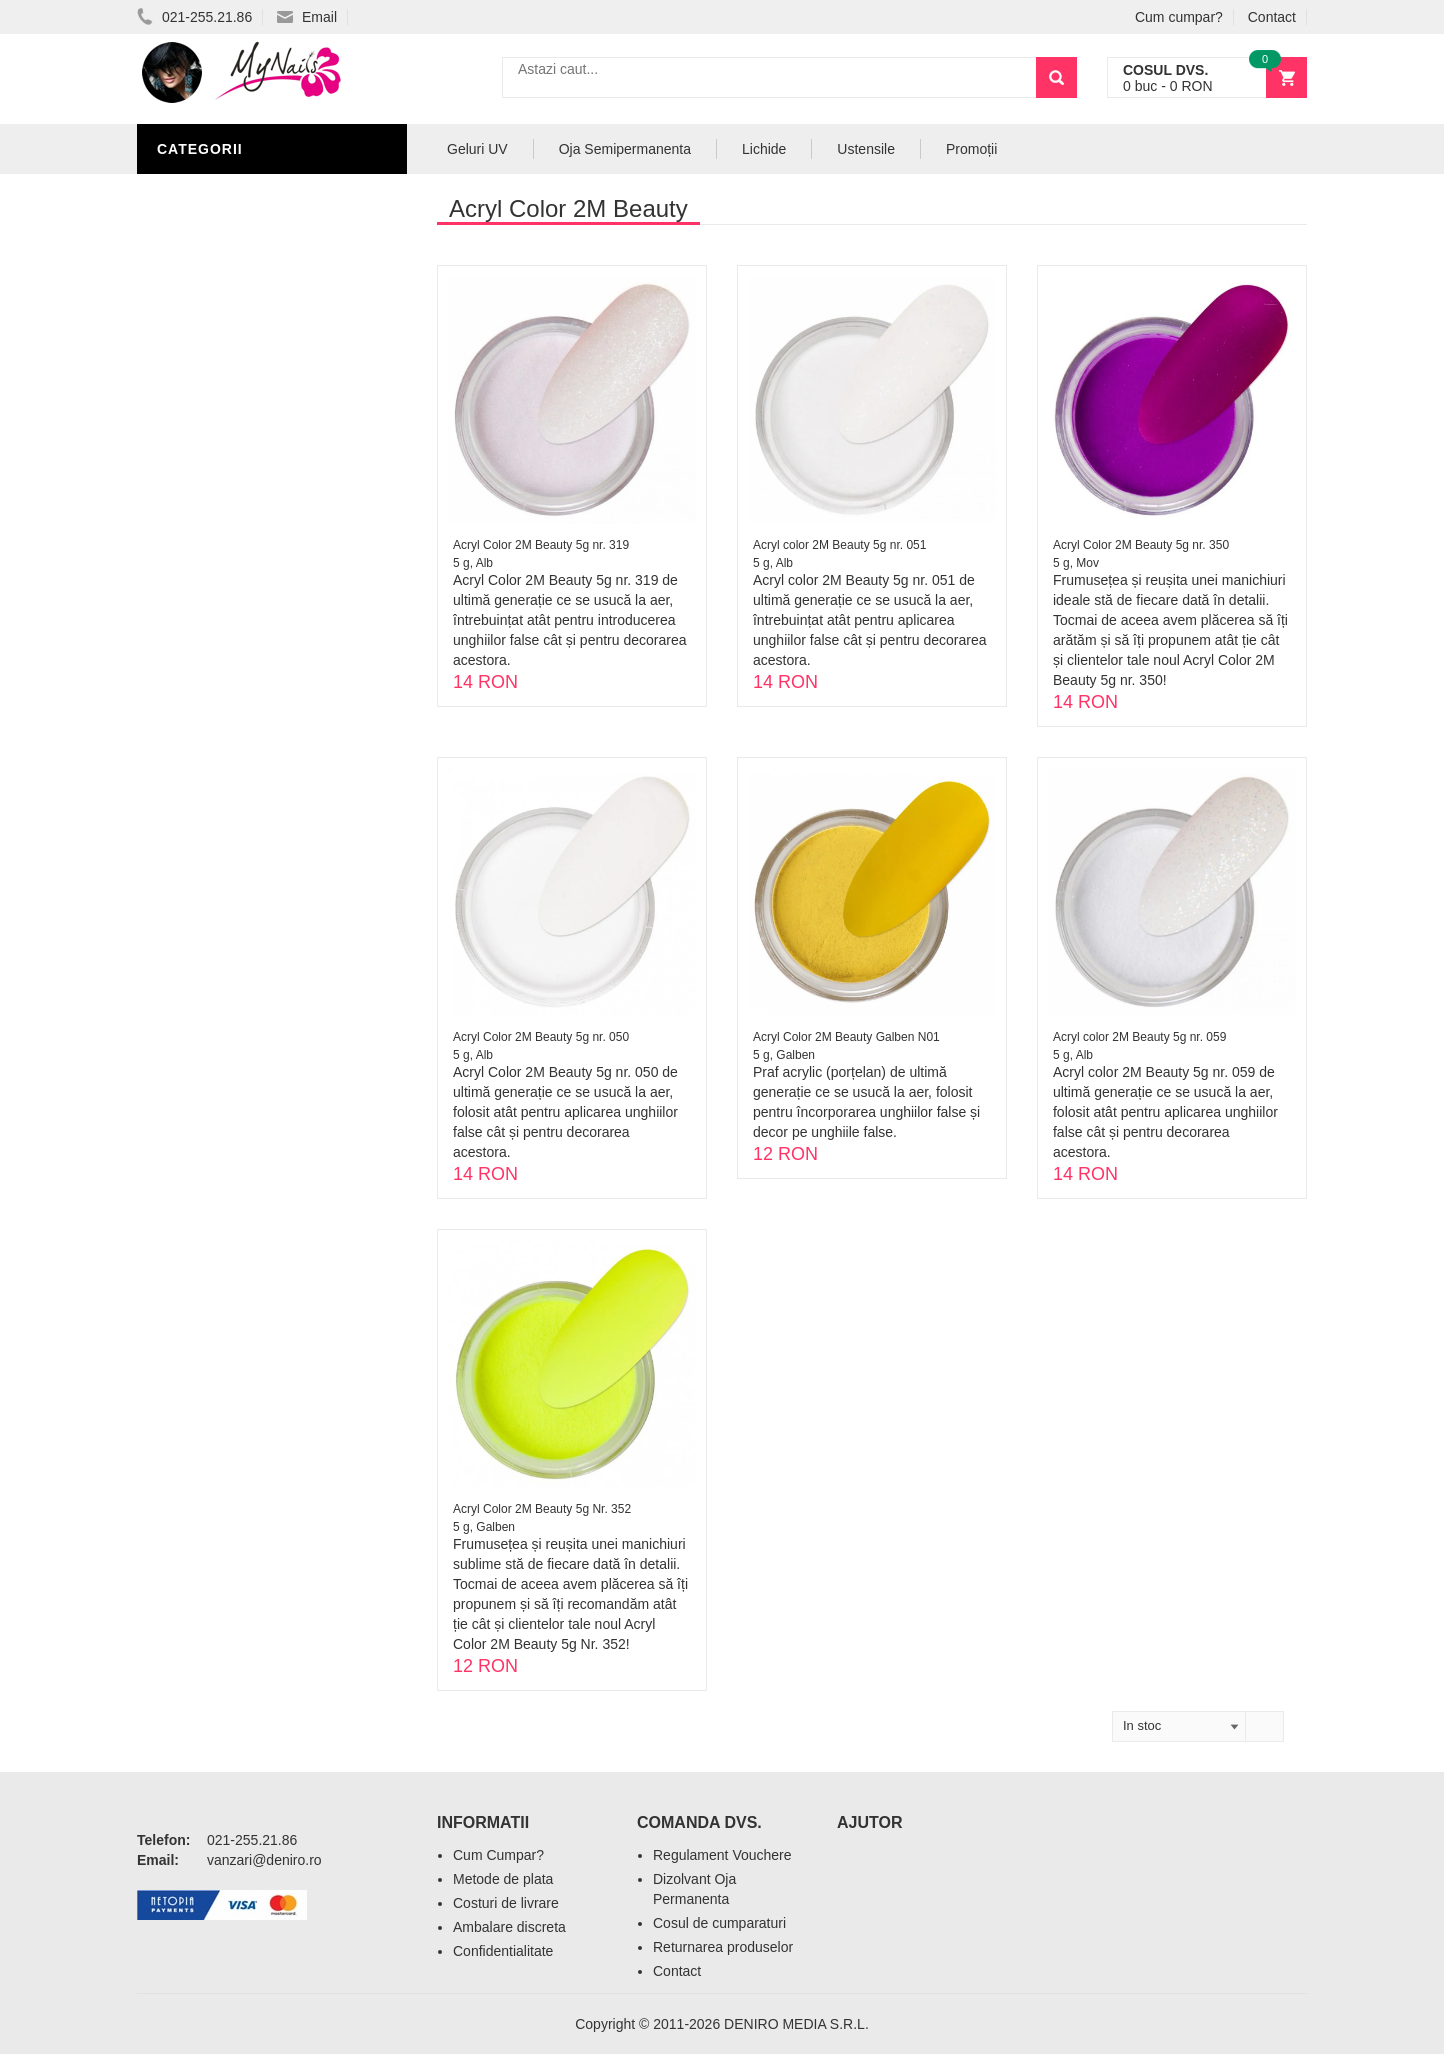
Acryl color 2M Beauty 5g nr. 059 (1139, 1037)
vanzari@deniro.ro (264, 1860)
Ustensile (866, 149)
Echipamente (212, 582)
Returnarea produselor (723, 1947)
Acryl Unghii (212, 192)
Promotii (196, 672)
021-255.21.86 (194, 17)
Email (307, 17)
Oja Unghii (202, 552)
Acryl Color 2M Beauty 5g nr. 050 (541, 1037)
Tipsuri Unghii (216, 612)
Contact (1272, 17)
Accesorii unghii (227, 492)
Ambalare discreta (509, 1927)
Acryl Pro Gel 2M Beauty (261, 642)
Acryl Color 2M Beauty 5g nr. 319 (541, 545)
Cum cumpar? (1179, 17)
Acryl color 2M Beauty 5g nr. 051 (839, 545)
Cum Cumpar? (498, 1855)
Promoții (971, 149)
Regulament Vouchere (722, 1855)
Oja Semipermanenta (244, 432)
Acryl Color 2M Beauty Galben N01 (846, 1037)
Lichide (190, 402)
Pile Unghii (204, 372)
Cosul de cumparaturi (719, 1923)
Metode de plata (503, 1879)
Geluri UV (200, 342)
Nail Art (194, 462)
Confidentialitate (503, 1951)
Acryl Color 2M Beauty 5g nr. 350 (1141, 545)
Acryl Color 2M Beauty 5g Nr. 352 (542, 1509)
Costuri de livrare (506, 1903)
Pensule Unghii (221, 522)
